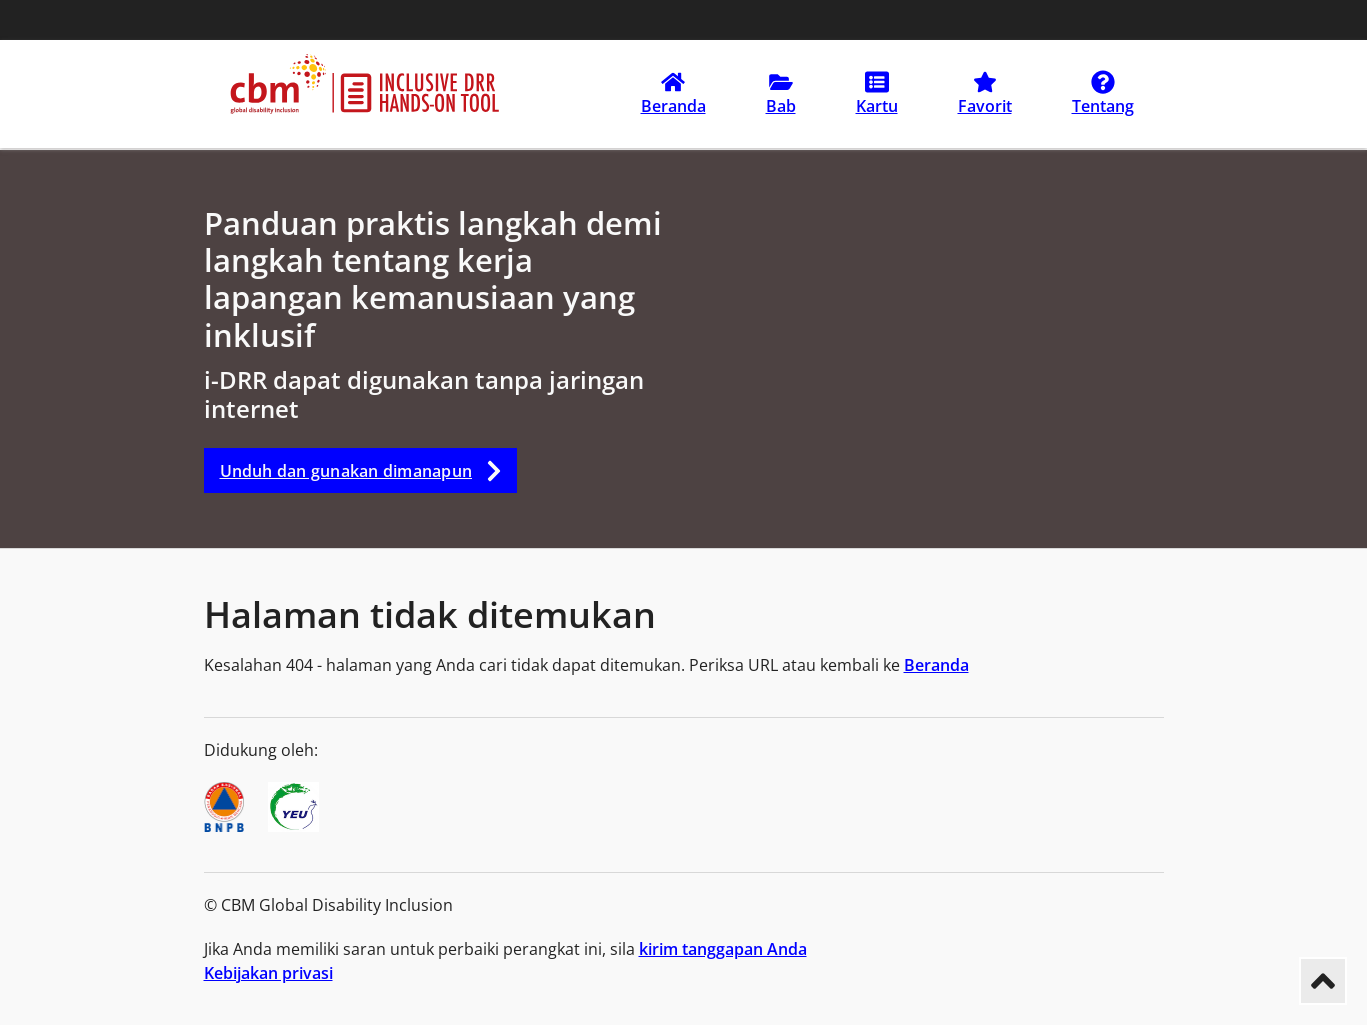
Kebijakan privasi (268, 973)
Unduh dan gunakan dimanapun (368, 470)
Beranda (936, 665)
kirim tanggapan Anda (723, 949)
